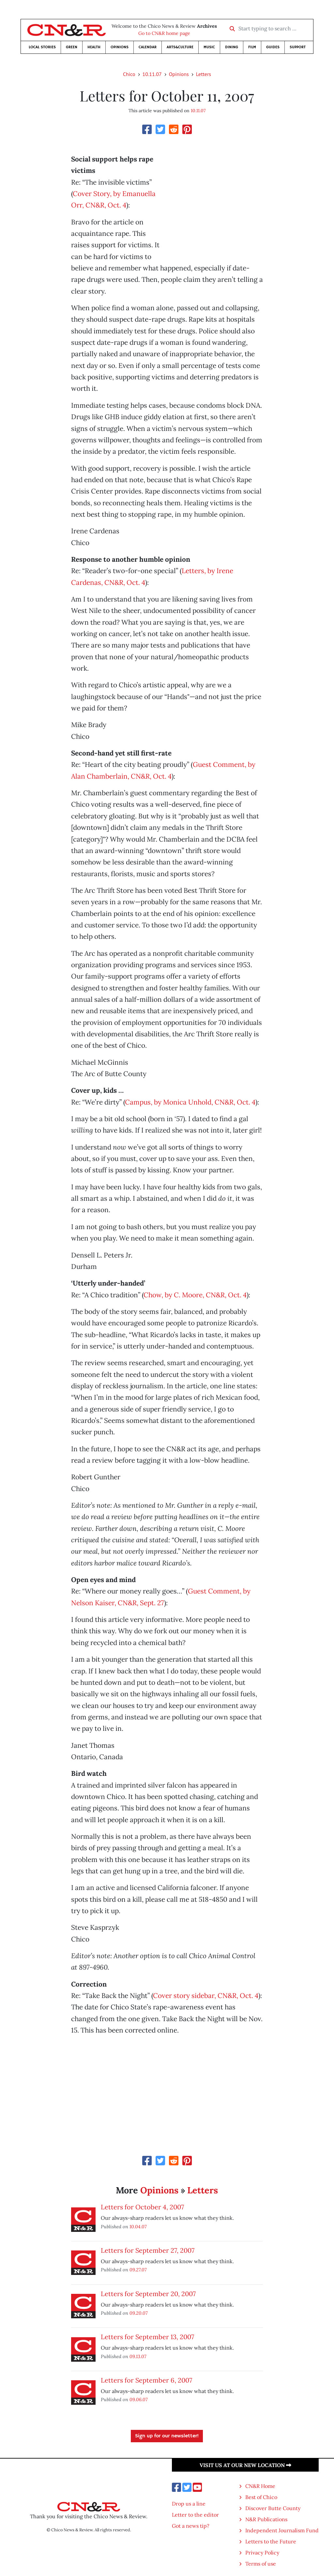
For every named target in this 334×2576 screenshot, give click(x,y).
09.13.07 (137, 2356)
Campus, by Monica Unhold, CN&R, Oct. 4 (190, 1102)
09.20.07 (138, 2313)
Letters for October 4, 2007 (142, 2207)
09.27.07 (138, 2269)
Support (298, 47)
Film (252, 47)
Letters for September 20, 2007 (148, 2294)
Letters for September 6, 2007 (146, 2380)
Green (71, 47)
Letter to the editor (195, 2514)
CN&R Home (260, 2486)
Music (209, 47)
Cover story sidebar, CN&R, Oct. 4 (205, 1995)
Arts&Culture (180, 47)
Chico (129, 74)
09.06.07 (138, 2399)
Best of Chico (261, 2497)
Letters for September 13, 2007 (147, 2337)
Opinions (120, 47)
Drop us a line (188, 2503)
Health (93, 47)
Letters (203, 74)
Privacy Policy (262, 2552)
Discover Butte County (272, 2508)
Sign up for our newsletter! (167, 2436)
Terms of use (260, 2563)
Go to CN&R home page (164, 33)
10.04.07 (138, 2226)
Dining (231, 47)
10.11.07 (152, 74)
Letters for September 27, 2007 (147, 2250)
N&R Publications (266, 2519)
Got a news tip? (190, 2526)
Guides (273, 47)
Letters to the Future (270, 2541)
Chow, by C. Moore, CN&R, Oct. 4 (195, 1294)
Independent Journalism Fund (282, 2530)
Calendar (148, 47)
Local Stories (42, 47)
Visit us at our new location (245, 2465)
